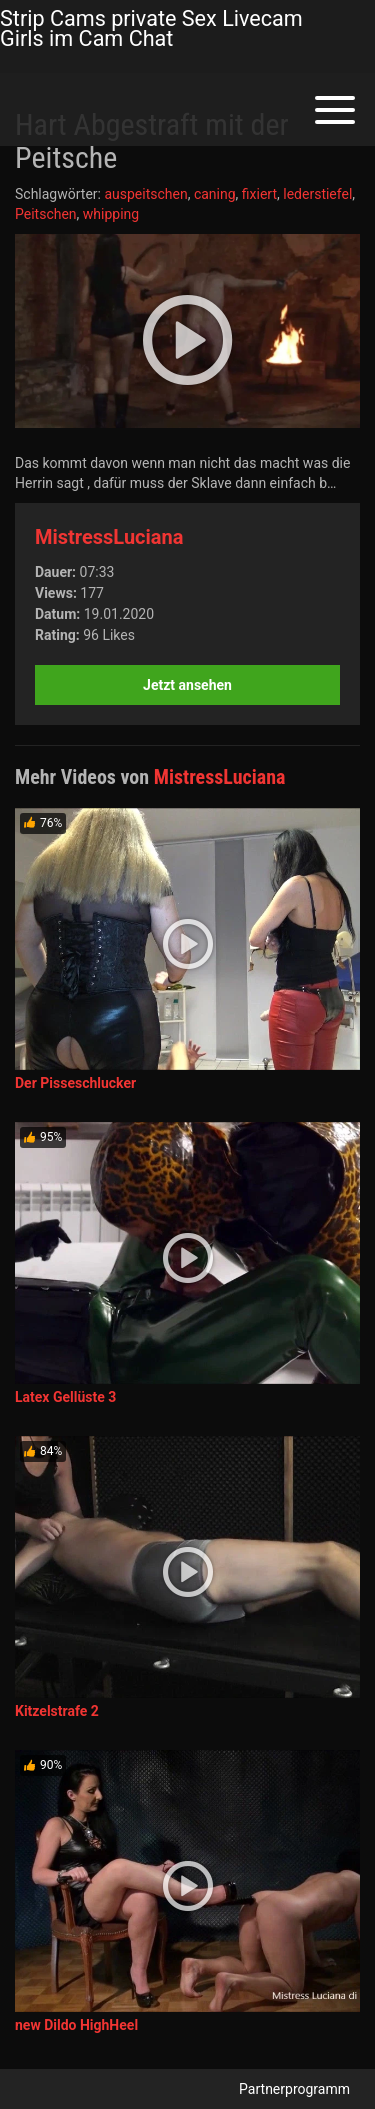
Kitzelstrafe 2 (57, 1711)
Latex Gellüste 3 (65, 1397)
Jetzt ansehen (187, 685)
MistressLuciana (109, 537)
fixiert (259, 194)
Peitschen (46, 214)
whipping (111, 214)
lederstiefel (317, 194)
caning (215, 194)
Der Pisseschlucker (75, 1083)
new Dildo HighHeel (76, 2025)
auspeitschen (145, 194)
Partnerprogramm (294, 2089)
